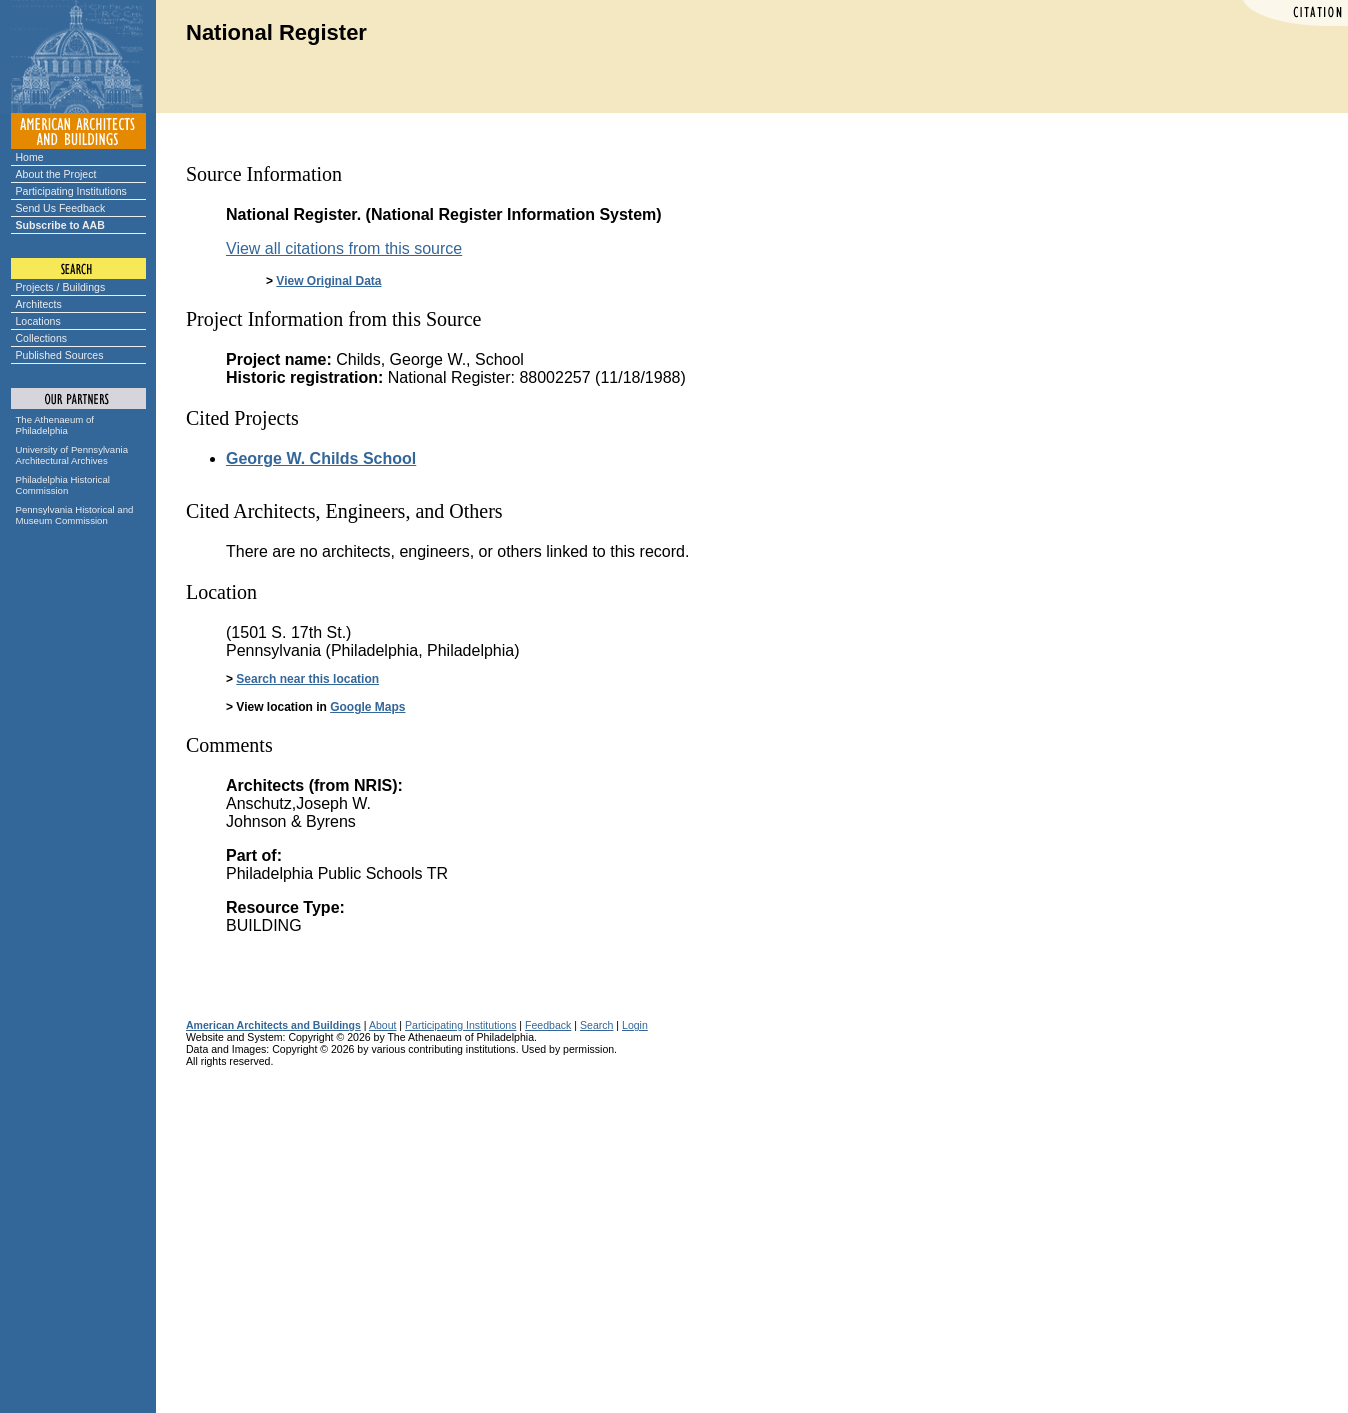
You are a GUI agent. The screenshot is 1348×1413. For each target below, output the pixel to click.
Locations (38, 321)
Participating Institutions (71, 191)
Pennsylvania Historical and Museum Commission (75, 515)
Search (596, 1025)
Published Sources (60, 355)
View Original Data (328, 281)
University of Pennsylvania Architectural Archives (72, 455)
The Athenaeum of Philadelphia (55, 425)
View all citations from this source (344, 248)
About (383, 1025)
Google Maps (367, 707)
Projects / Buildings (61, 287)
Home (30, 157)
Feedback (548, 1025)
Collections (42, 338)
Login (635, 1025)
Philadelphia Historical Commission (63, 485)
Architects (39, 304)
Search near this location (307, 679)
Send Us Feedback (61, 208)
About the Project (56, 174)
